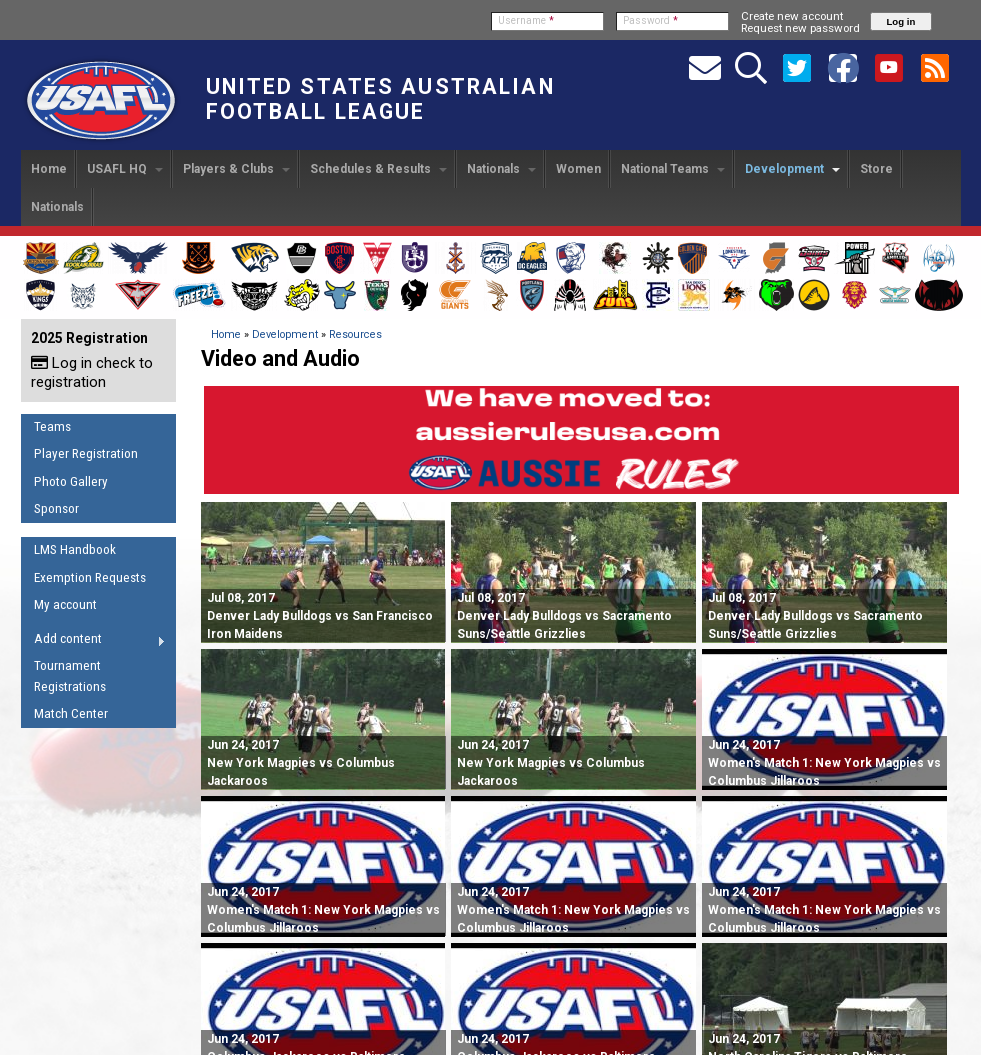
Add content (93, 642)
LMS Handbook (75, 549)
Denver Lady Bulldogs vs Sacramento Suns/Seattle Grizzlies (564, 616)
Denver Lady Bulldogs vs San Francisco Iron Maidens (320, 616)
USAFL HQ (125, 169)
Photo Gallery (71, 481)
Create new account (792, 16)
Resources (355, 334)
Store (876, 169)
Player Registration (86, 453)
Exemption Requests (90, 577)
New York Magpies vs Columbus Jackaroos (301, 763)
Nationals (501, 169)
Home (49, 169)
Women (578, 169)
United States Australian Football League (380, 99)
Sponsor (56, 508)
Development (792, 169)
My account (65, 604)
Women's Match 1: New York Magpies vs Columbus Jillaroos (824, 763)
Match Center (71, 713)
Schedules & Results (378, 169)
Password (650, 20)
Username (526, 20)
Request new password (800, 28)
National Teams (673, 169)
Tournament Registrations (70, 676)
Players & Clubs (236, 169)
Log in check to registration (92, 372)
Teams (52, 426)
